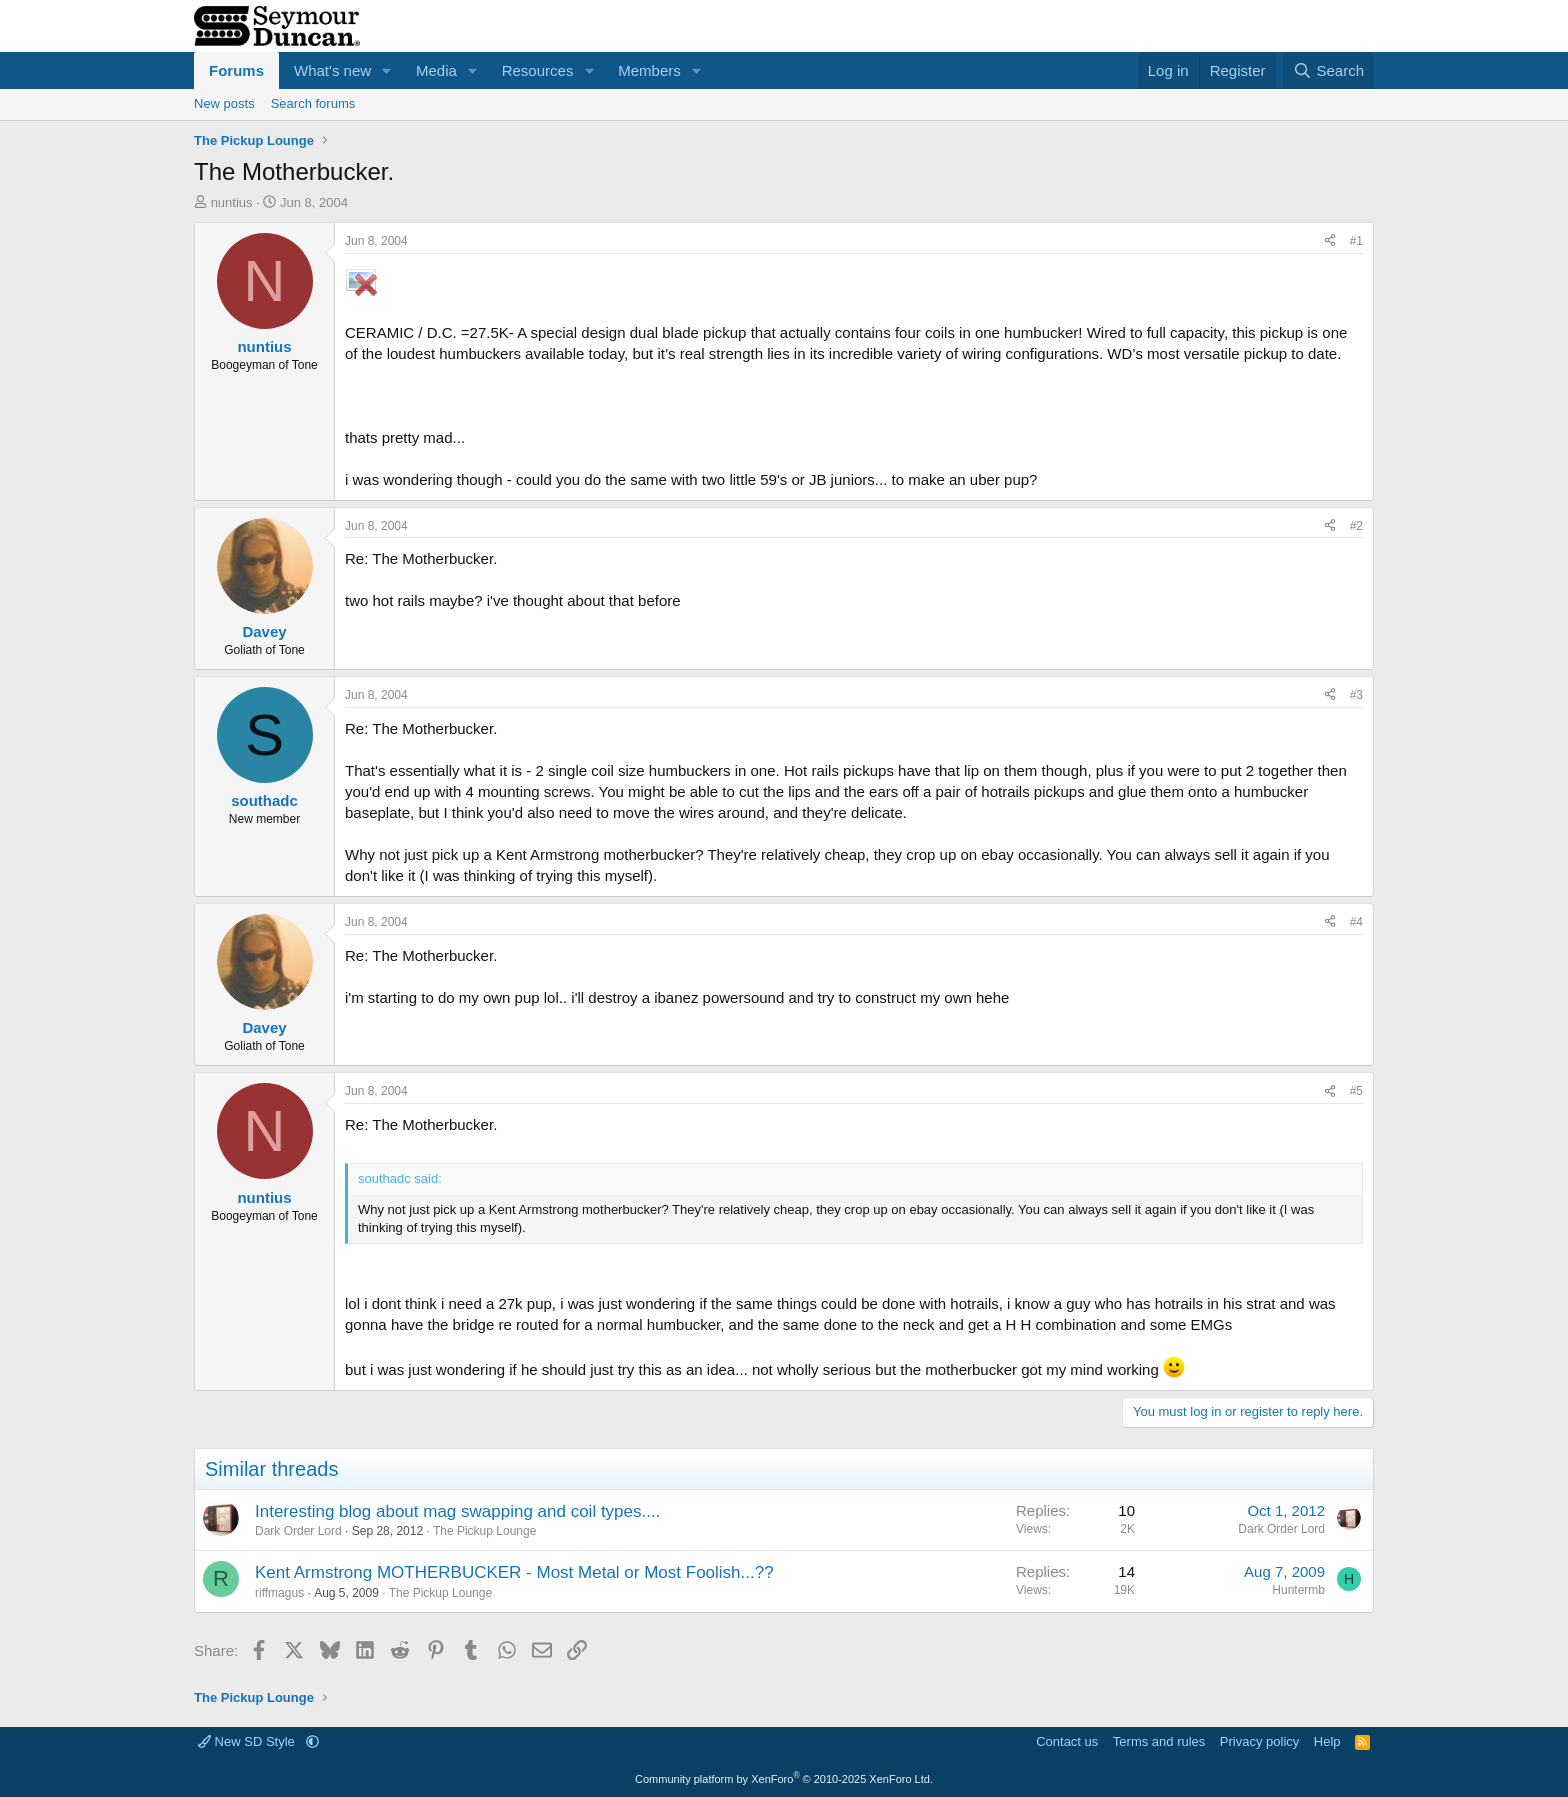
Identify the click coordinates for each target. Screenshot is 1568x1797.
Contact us (1067, 1741)
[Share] (1330, 241)
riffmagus (279, 1593)
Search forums (313, 103)
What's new (332, 70)
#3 (1356, 695)
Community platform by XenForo (784, 1779)
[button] (387, 70)
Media (436, 70)
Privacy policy (1259, 1741)
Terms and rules (1159, 1741)
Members (649, 70)
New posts (224, 103)
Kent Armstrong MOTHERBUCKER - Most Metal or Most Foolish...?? (514, 1572)
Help (1327, 1741)
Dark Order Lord (298, 1531)
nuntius (232, 202)
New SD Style (248, 1741)
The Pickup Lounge (484, 1531)
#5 (1356, 1091)
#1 (1356, 241)
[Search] (1328, 70)
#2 (1356, 526)
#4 (1356, 922)
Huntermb (1298, 1590)
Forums (236, 70)
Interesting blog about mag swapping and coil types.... (457, 1511)
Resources (538, 70)
